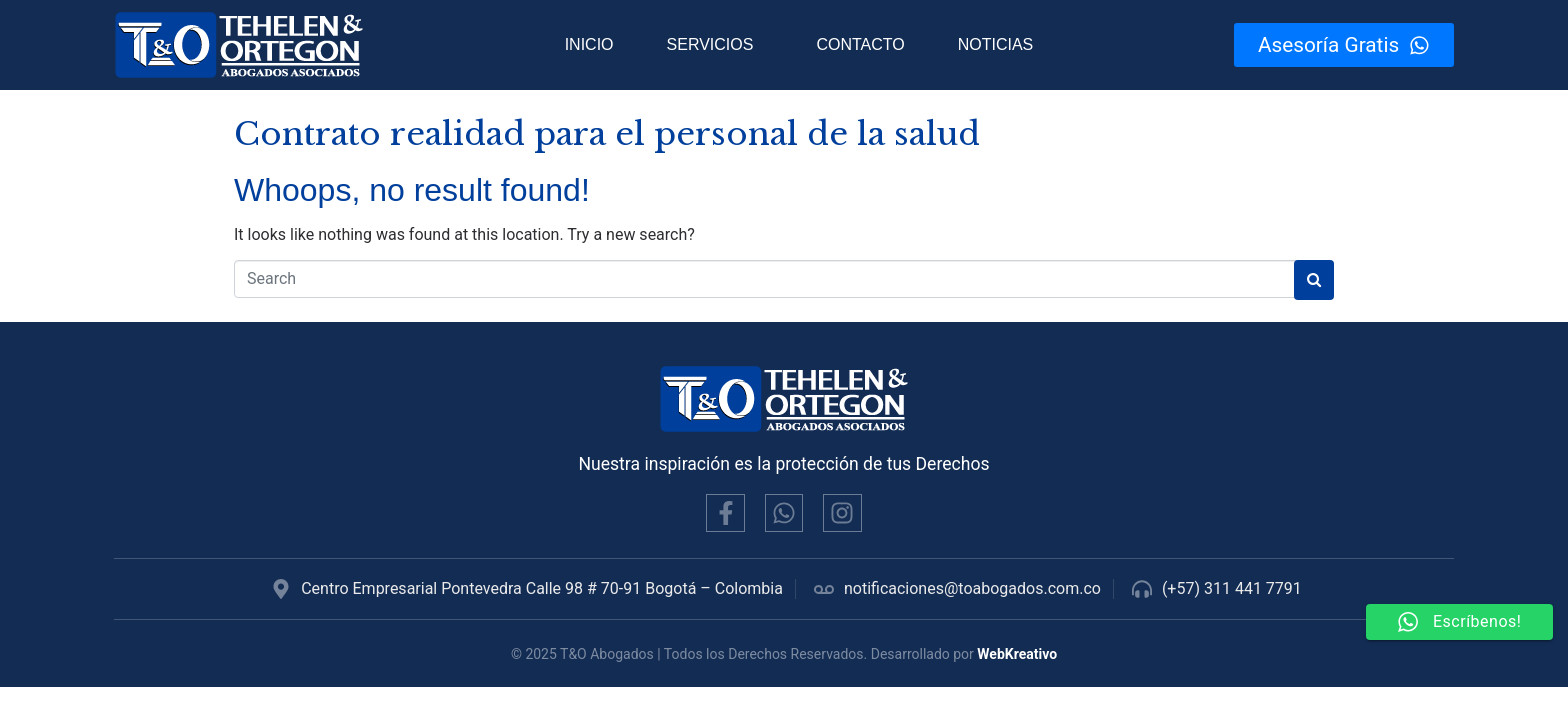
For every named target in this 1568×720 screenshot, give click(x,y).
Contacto (860, 44)
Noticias (996, 44)
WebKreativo (1017, 654)
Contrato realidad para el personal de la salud (607, 134)
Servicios (710, 44)
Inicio (589, 44)
